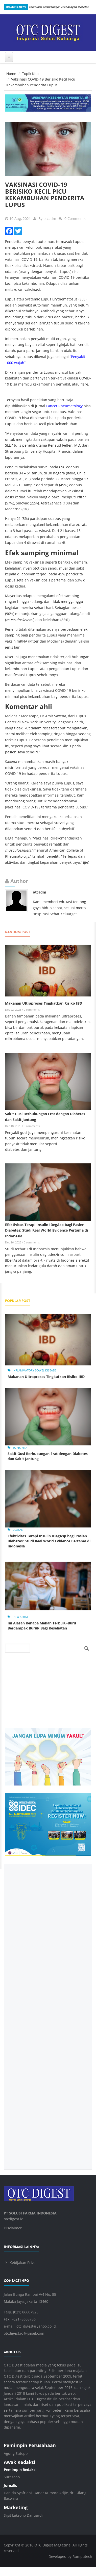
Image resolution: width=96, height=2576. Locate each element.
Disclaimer (13, 2228)
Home (11, 73)
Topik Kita (30, 73)
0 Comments (75, 218)
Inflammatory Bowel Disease (34, 1370)
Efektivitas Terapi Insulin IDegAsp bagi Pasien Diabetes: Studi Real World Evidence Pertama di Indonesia (46, 1230)
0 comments (32, 1009)
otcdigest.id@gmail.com (24, 2333)
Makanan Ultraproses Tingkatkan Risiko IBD (56, 7)
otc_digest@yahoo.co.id (36, 2326)
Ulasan (18, 1530)
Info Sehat (20, 1617)
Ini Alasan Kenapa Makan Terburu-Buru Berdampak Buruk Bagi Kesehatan (42, 1625)
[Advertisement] (47, 2013)
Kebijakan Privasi (24, 2262)
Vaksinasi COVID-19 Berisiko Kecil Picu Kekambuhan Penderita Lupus (44, 194)
